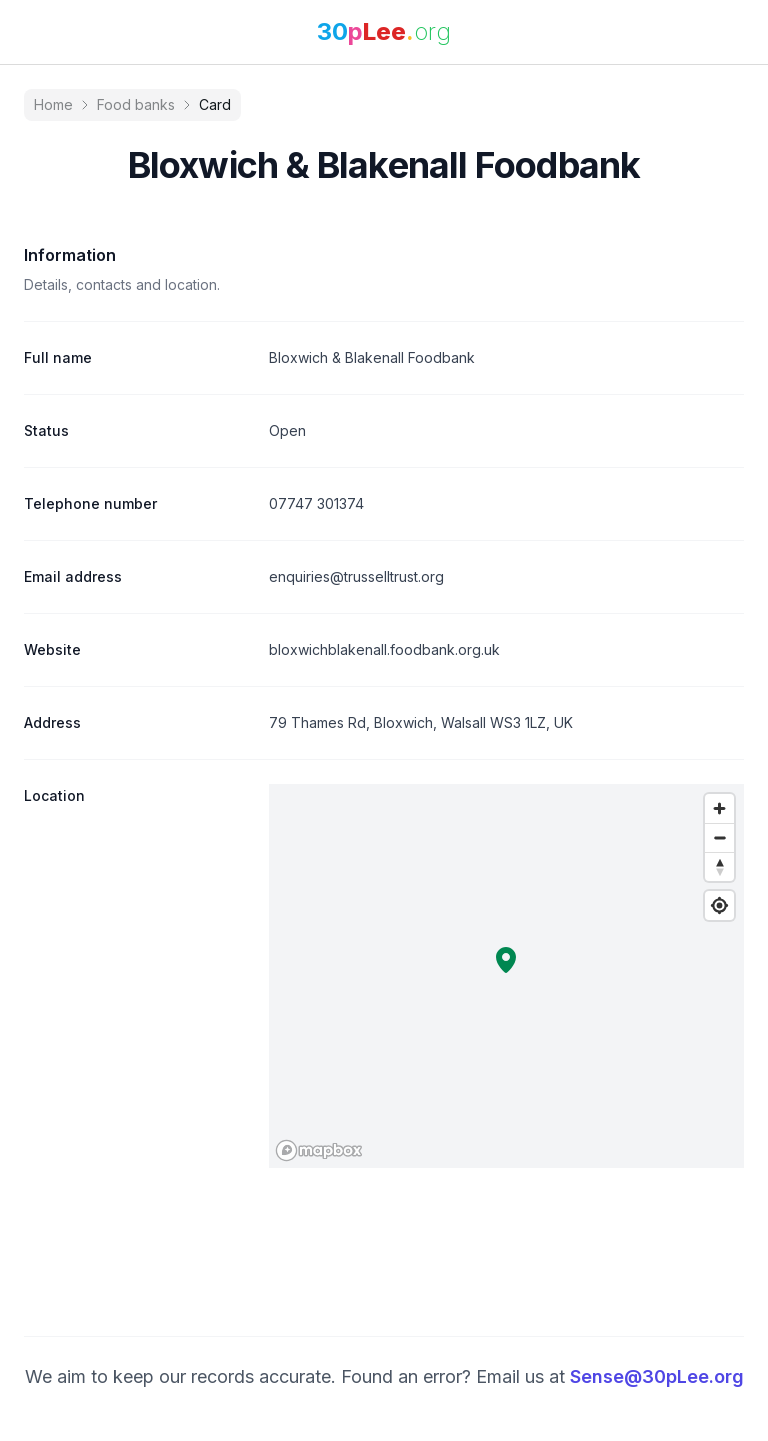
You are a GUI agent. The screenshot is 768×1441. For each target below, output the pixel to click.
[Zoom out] (719, 837)
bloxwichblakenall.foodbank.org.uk (384, 649)
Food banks (136, 104)
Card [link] (215, 104)
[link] (384, 32)
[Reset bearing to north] (719, 866)
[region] (506, 976)
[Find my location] (719, 905)
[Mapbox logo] (319, 1150)
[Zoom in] (719, 808)
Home (53, 104)
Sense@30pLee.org (657, 1376)
